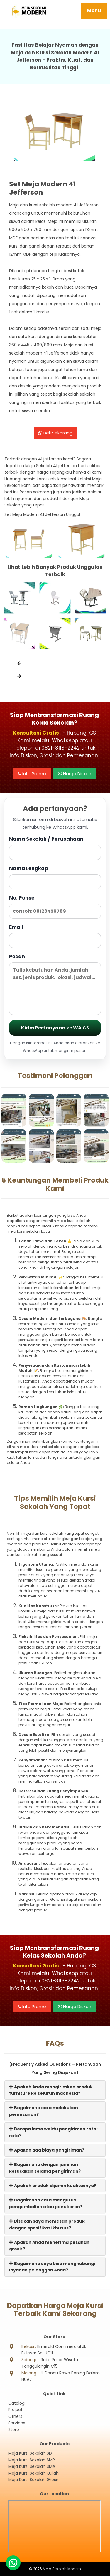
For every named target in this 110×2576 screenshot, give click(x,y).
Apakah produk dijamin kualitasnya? (52, 2186)
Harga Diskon (74, 773)
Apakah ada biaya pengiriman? (46, 2150)
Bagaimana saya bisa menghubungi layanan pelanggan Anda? (52, 2267)
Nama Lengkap (55, 877)
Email (55, 936)
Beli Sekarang (55, 433)
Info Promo (32, 773)
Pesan (55, 984)
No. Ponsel (55, 906)
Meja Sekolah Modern (62, 2568)
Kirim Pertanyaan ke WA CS (55, 1027)
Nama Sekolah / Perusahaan (55, 847)
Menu (94, 10)
